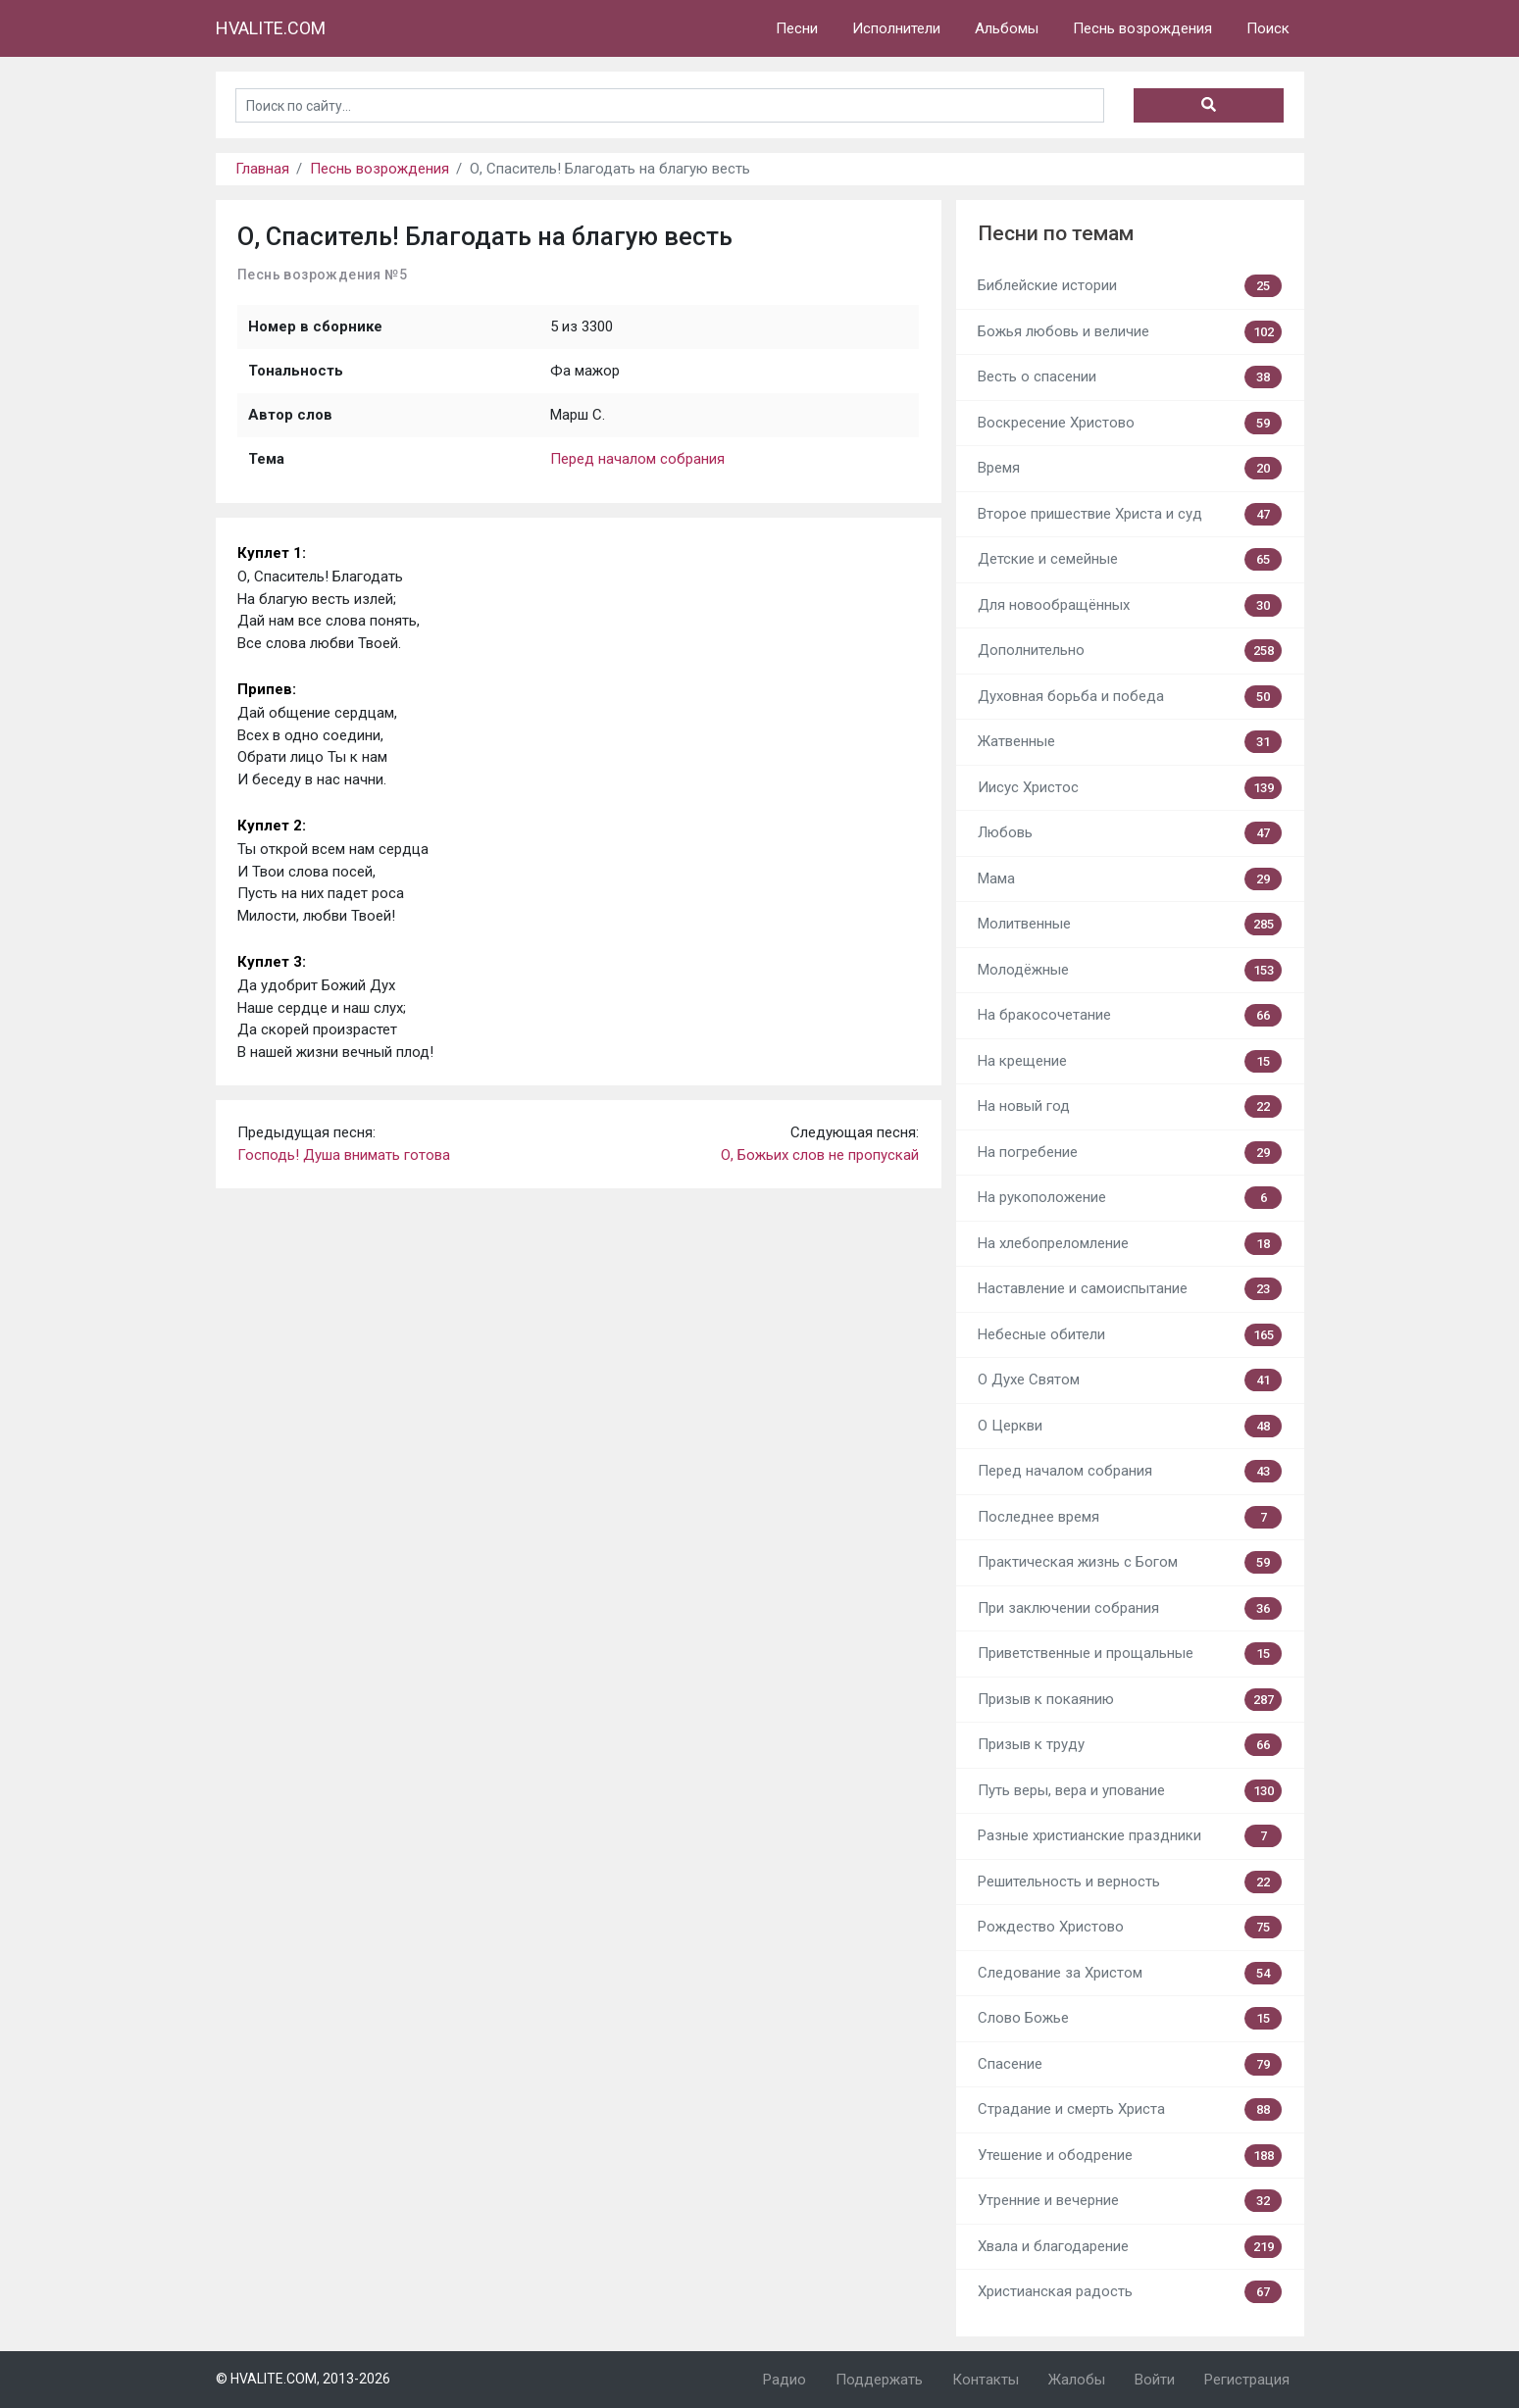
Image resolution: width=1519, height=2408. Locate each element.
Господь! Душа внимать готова (343, 1155)
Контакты (985, 2379)
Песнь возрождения (1142, 28)
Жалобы (1076, 2379)
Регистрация (1247, 2379)
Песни (797, 28)
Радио (784, 2379)
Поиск (1268, 28)
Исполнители (896, 28)
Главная (262, 168)
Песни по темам (1056, 233)
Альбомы (1006, 28)
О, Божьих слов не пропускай (820, 1155)
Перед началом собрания (637, 459)
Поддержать (879, 2379)
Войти (1155, 2379)
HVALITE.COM (271, 28)
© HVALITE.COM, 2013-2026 (303, 2378)
